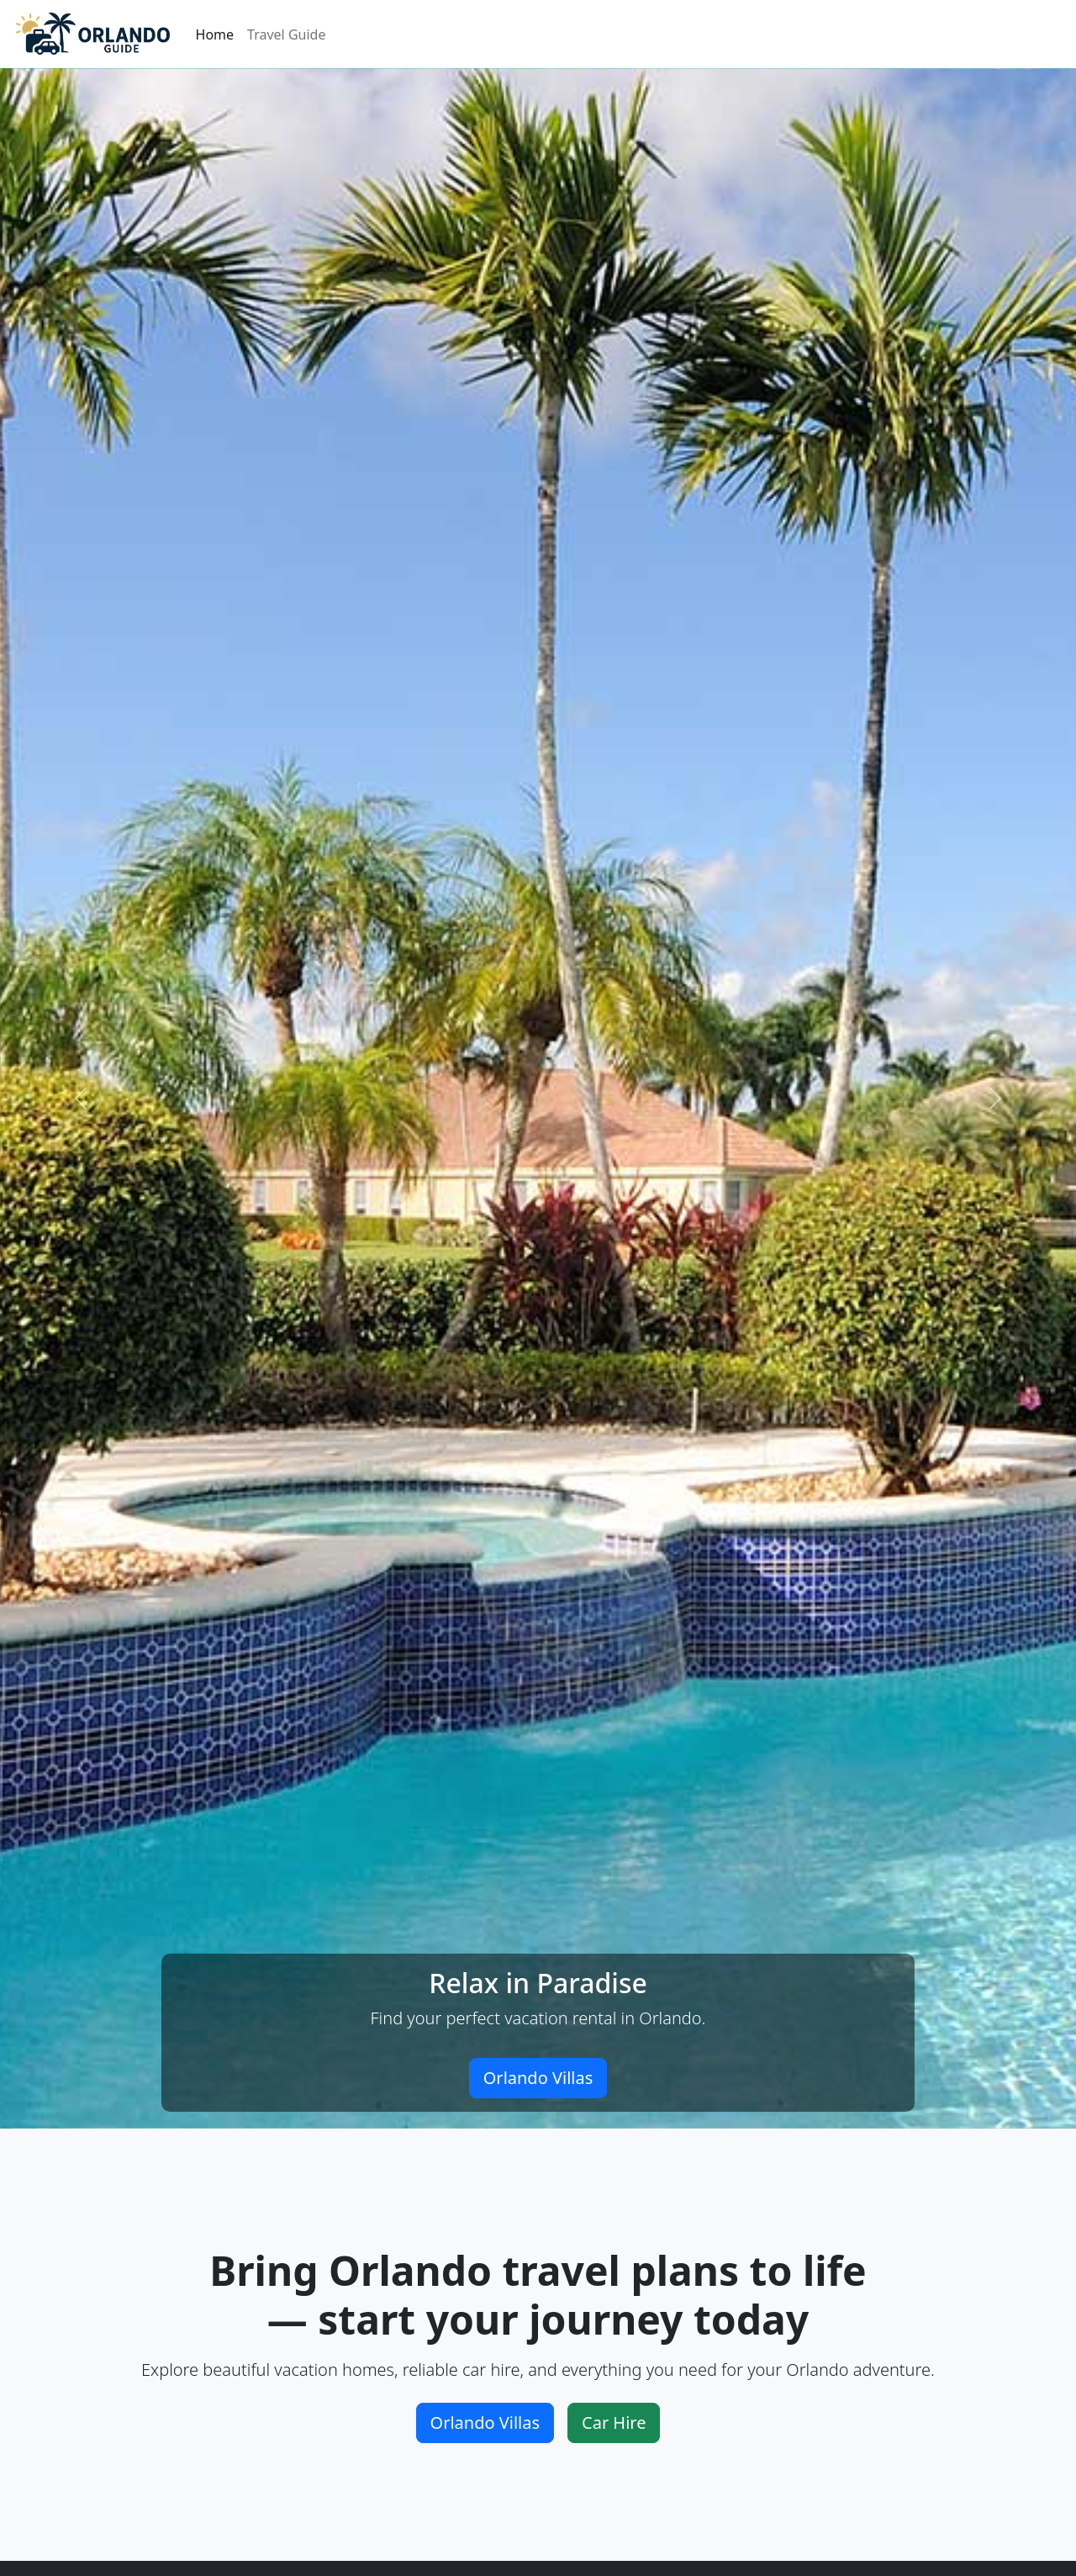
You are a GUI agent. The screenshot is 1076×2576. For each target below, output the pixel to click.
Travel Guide (286, 34)
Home (215, 34)
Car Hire (614, 2422)
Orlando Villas (538, 2077)
